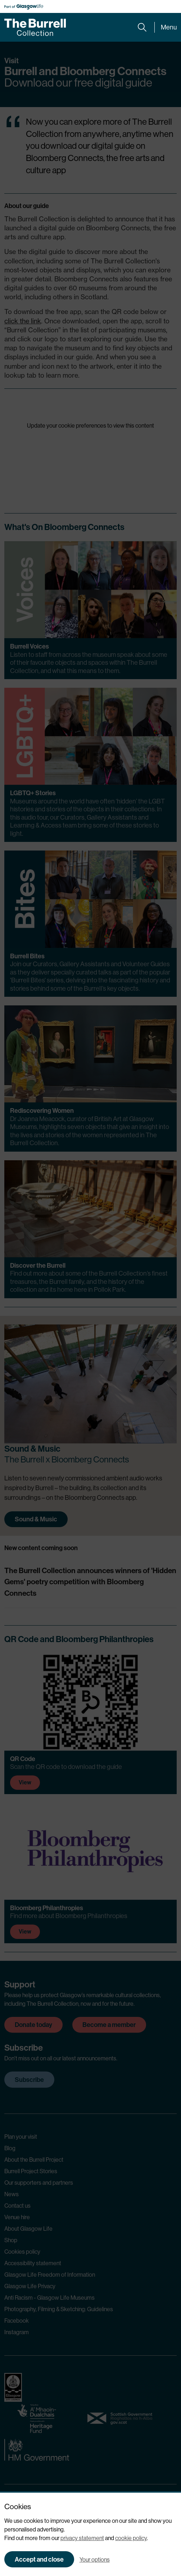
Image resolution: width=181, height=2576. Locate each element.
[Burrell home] (35, 27)
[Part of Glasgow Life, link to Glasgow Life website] (23, 7)
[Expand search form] (142, 27)
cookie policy (131, 2538)
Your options (95, 2559)
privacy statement (82, 2538)
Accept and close (39, 2559)
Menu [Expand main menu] (169, 27)
